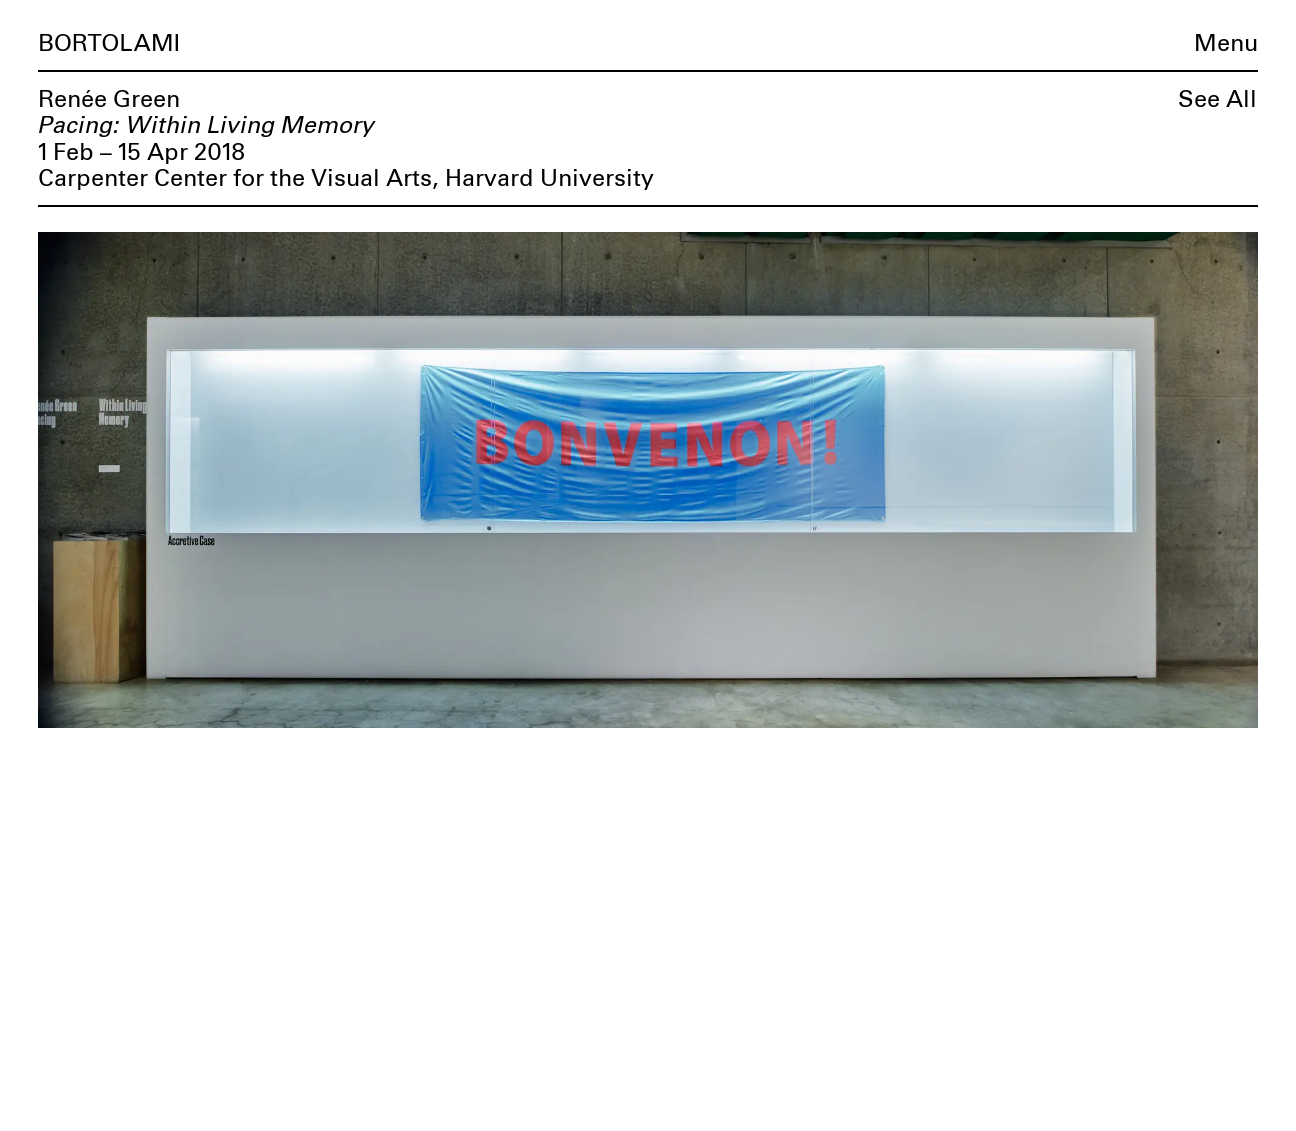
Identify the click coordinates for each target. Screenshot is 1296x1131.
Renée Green (109, 100)
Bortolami (109, 44)
